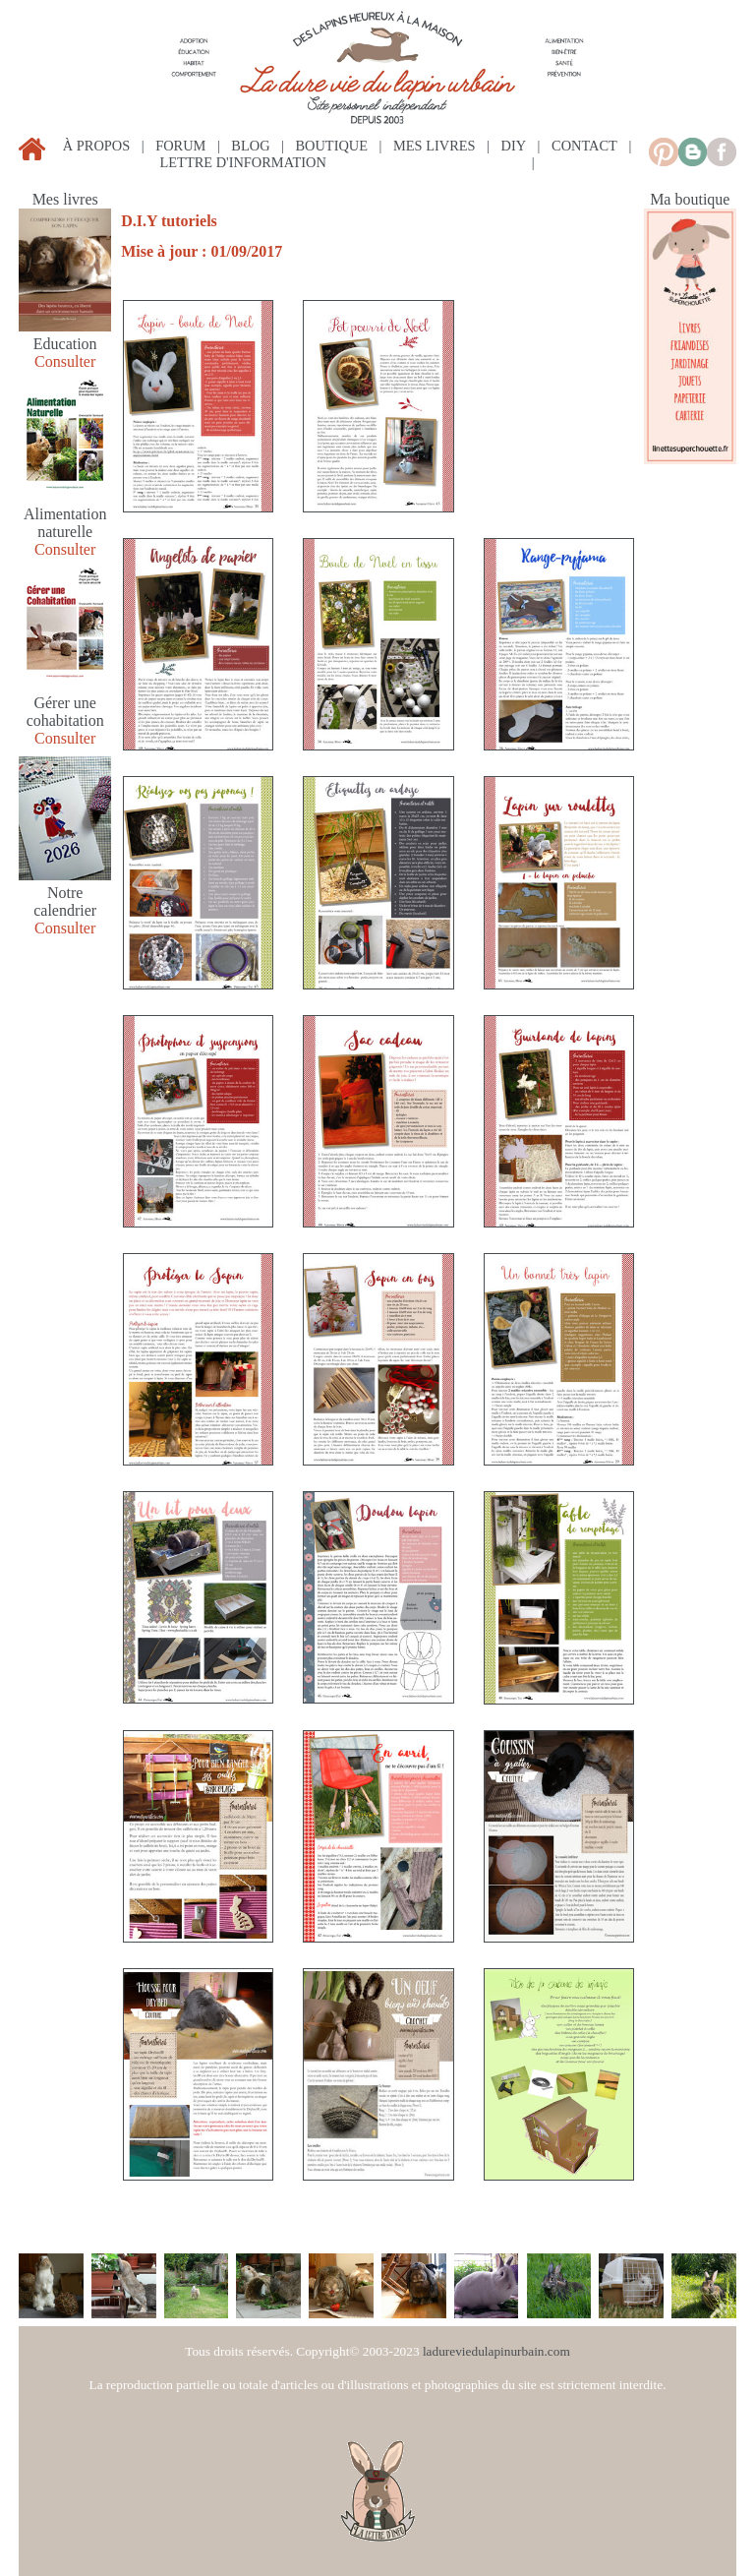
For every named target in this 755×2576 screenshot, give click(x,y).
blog (250, 145)
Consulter (64, 361)
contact (584, 145)
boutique (331, 145)
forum (180, 145)
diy (514, 145)
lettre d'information (243, 162)
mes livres (434, 145)
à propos (96, 145)
